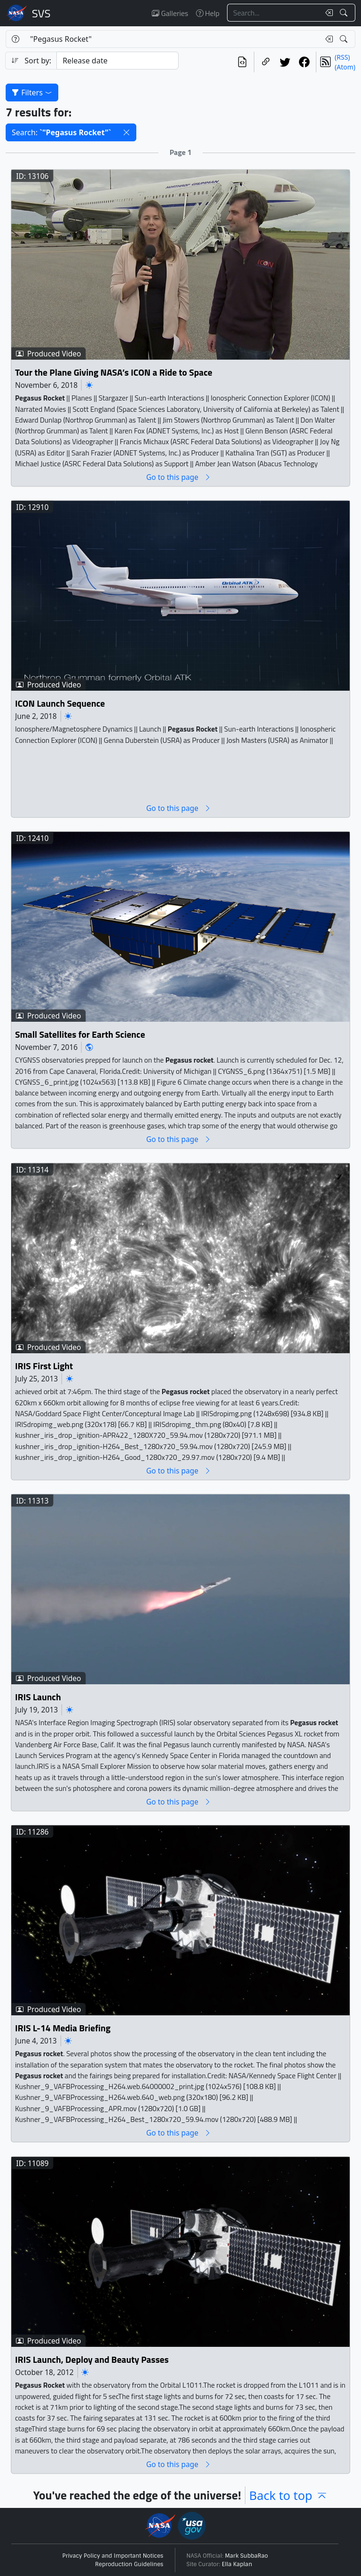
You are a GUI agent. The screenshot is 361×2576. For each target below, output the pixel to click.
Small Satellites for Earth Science (80, 1034)
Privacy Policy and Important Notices (113, 2556)
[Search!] (344, 13)
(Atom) (345, 66)
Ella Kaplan (237, 2564)
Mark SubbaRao (246, 2556)
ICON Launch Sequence (60, 703)
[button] (126, 132)
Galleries (170, 13)
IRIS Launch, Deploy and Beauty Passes (92, 2359)
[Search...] (273, 13)
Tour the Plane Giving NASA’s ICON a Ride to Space (113, 372)
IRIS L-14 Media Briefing (62, 2028)
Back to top (288, 2495)
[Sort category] (117, 60)
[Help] (15, 39)
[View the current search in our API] (242, 62)
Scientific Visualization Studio (41, 13)
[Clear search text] (327, 13)
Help (208, 13)
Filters (32, 92)
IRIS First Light (44, 1365)
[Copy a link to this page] (266, 62)
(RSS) (342, 57)
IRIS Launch (38, 1697)
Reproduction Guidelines (129, 2564)
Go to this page (178, 477)
